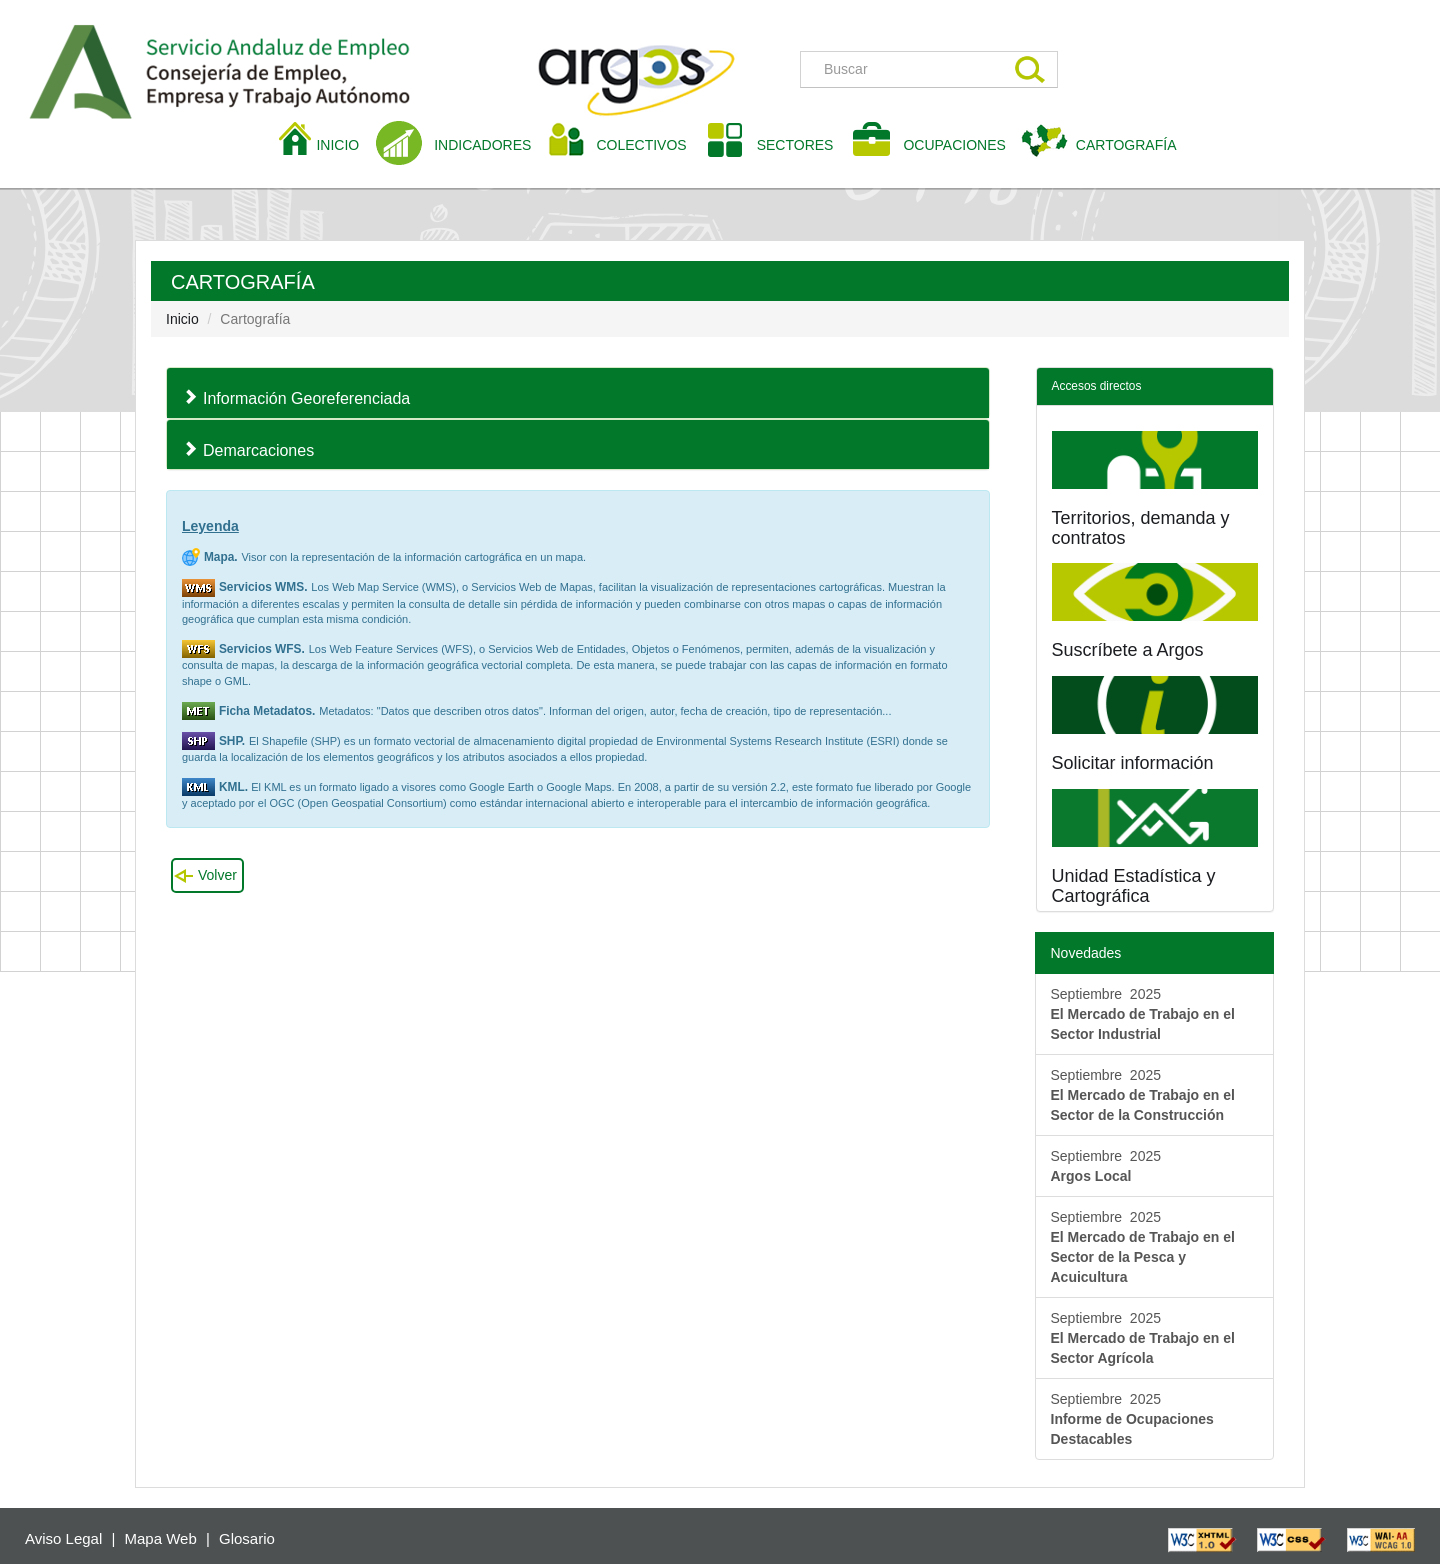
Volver (217, 875)
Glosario (247, 1538)
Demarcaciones (258, 450)
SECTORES (795, 145)
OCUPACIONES (954, 145)
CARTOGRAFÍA (1126, 145)
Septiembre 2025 (1143, 1014)
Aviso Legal (63, 1538)
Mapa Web (161, 1538)
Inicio (182, 319)
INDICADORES (482, 145)
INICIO (345, 143)
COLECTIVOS (648, 143)
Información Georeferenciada (306, 398)
